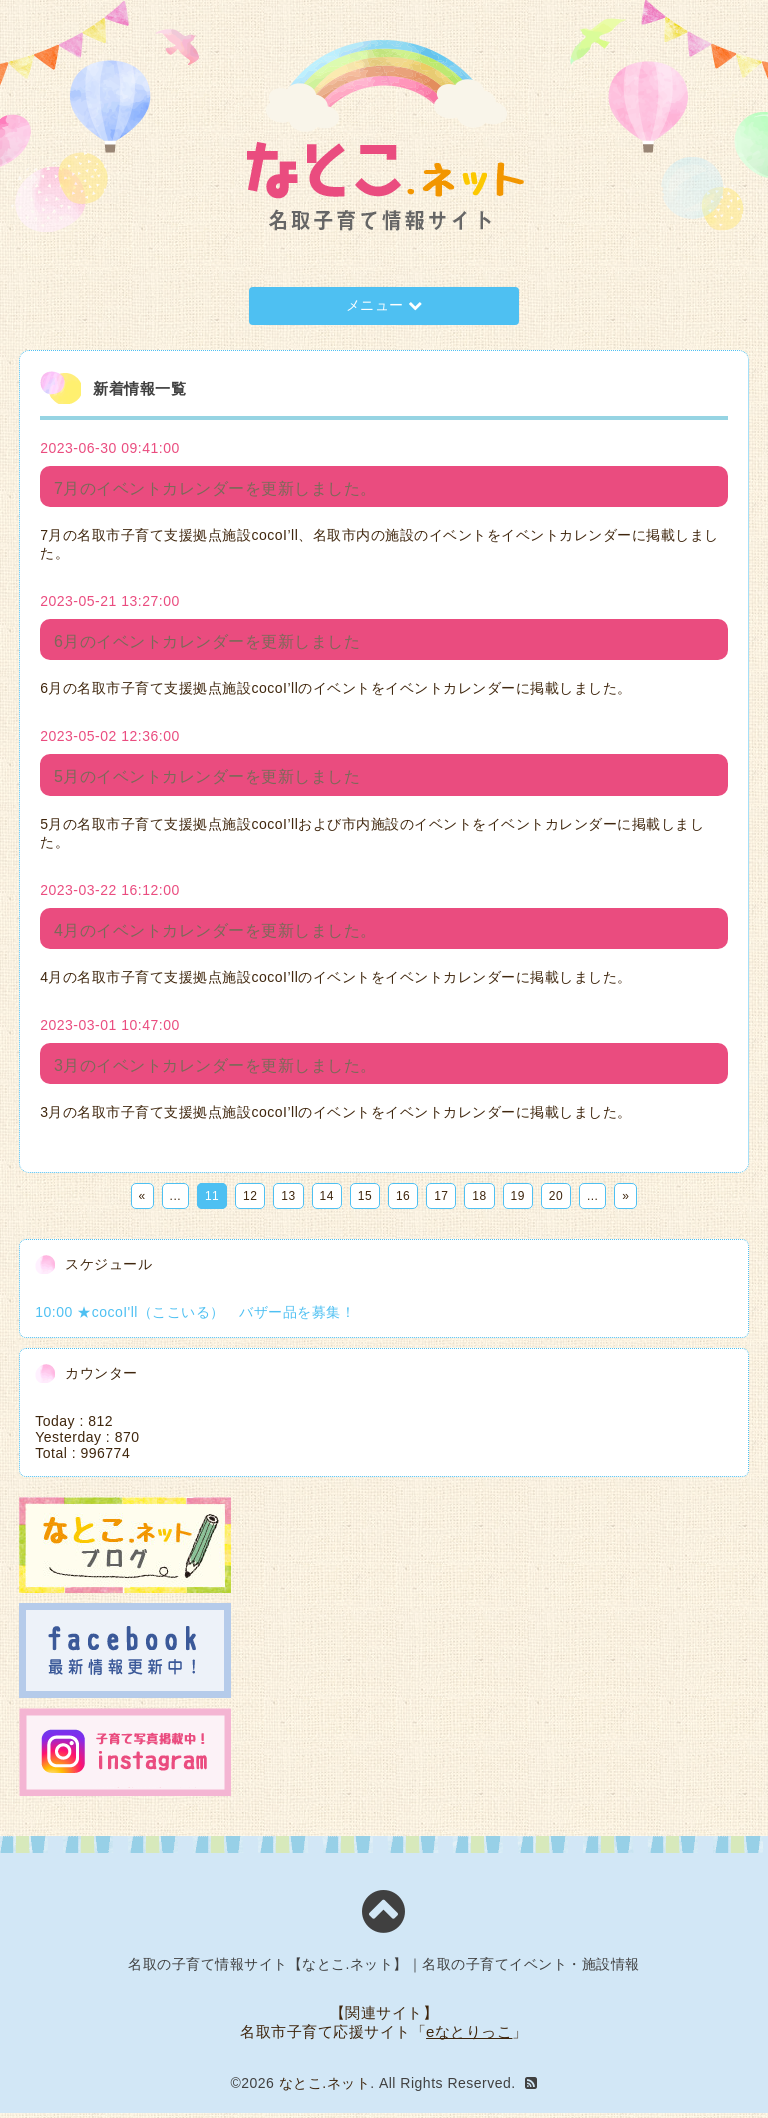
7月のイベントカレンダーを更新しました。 (215, 489)
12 (250, 1201)
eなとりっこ (469, 2036)
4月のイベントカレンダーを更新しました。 (215, 934)
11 (212, 1201)
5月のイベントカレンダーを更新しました (207, 779)
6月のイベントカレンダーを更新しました (207, 643)
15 (365, 1201)
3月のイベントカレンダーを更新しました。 (215, 1070)
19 (518, 1201)
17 (441, 1201)
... (176, 1201)
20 (556, 1201)
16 (403, 1201)
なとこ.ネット (324, 2088)
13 (288, 1201)
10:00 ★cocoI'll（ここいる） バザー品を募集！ (195, 1317)
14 (327, 1201)
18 (479, 1201)
